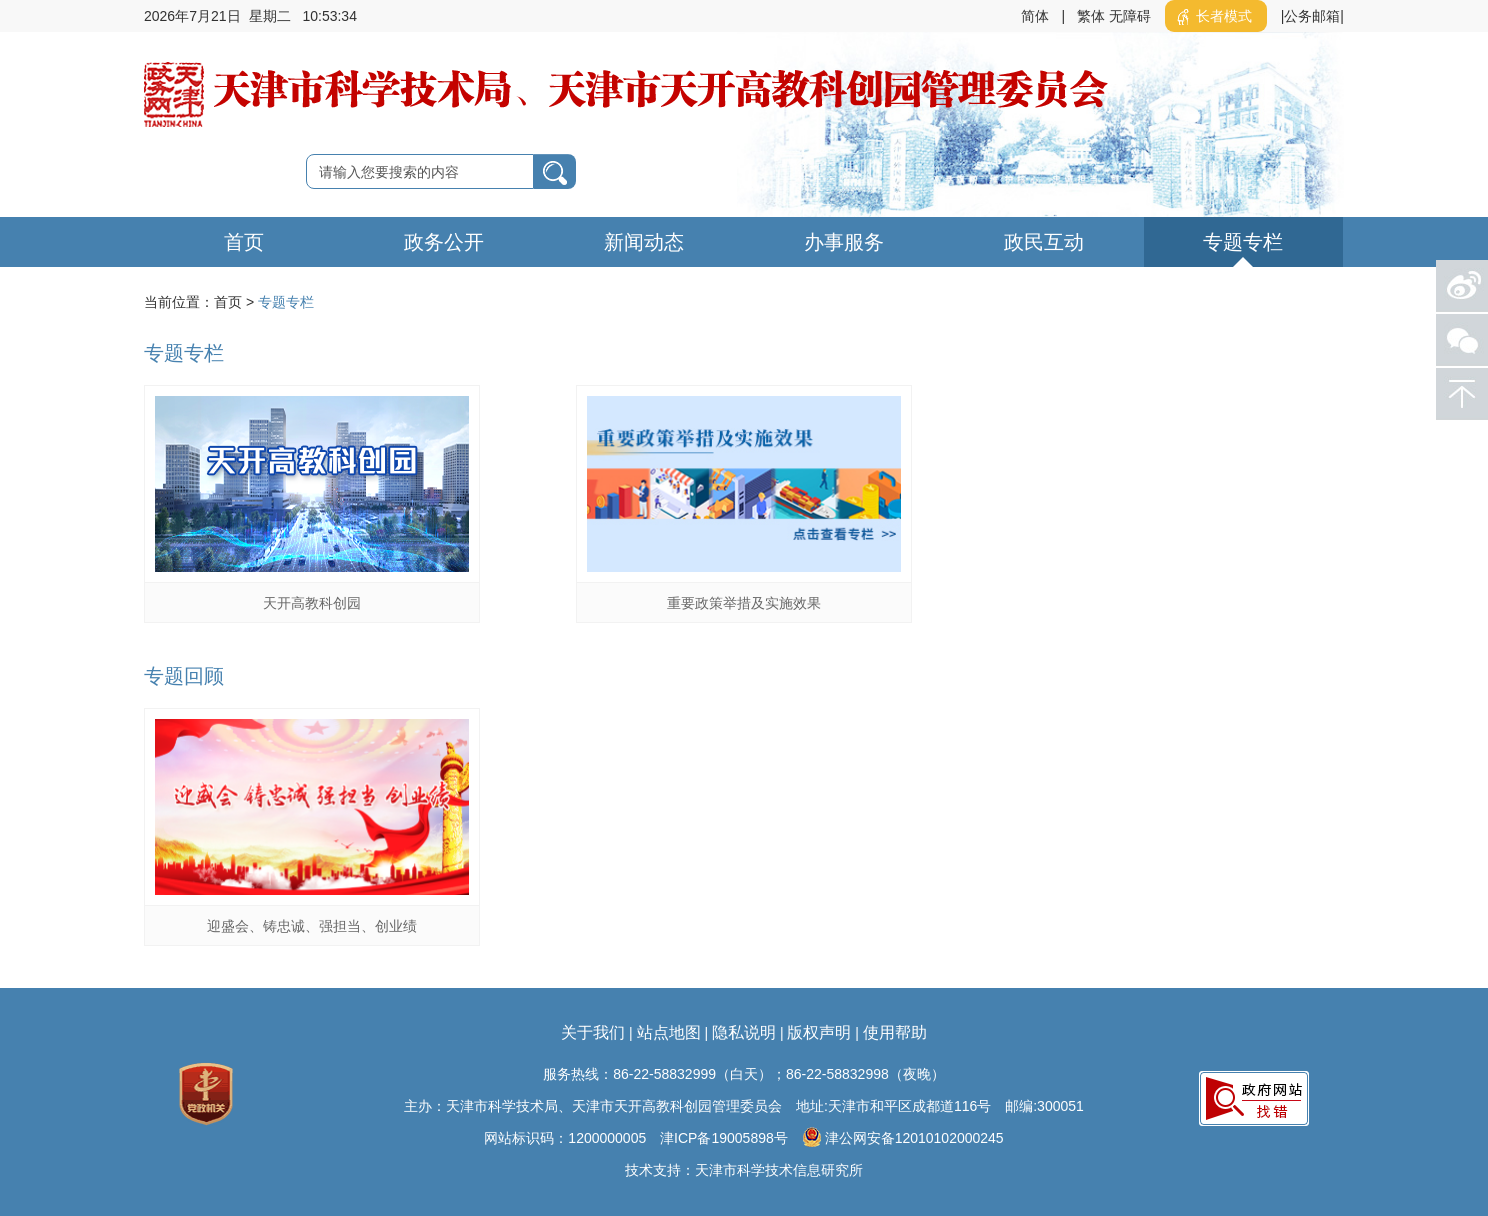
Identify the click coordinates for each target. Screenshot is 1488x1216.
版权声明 (819, 1032)
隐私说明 (744, 1032)
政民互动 (1044, 242)
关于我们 (593, 1032)
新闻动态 (644, 242)
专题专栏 (1243, 242)
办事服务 (844, 242)
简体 (1035, 16)
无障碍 (1130, 16)
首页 (244, 242)
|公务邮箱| (1312, 16)
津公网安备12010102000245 (903, 1137)
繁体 (1091, 16)
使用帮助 (895, 1032)
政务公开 (444, 242)
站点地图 (669, 1032)
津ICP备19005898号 (724, 1138)
